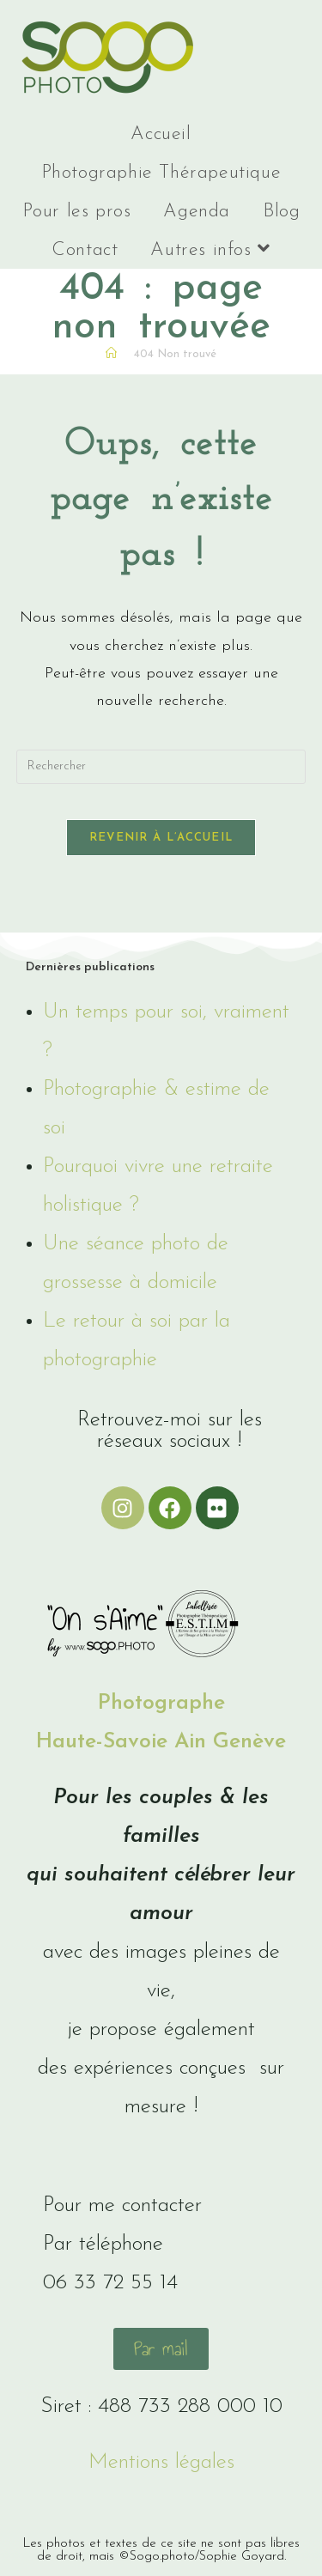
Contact (85, 250)
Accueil (161, 134)
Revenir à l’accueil (161, 837)
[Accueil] (111, 354)
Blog (281, 212)
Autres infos (210, 249)
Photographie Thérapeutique (161, 173)
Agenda (196, 212)
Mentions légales (161, 2462)
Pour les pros (76, 212)
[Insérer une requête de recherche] (161, 767)
